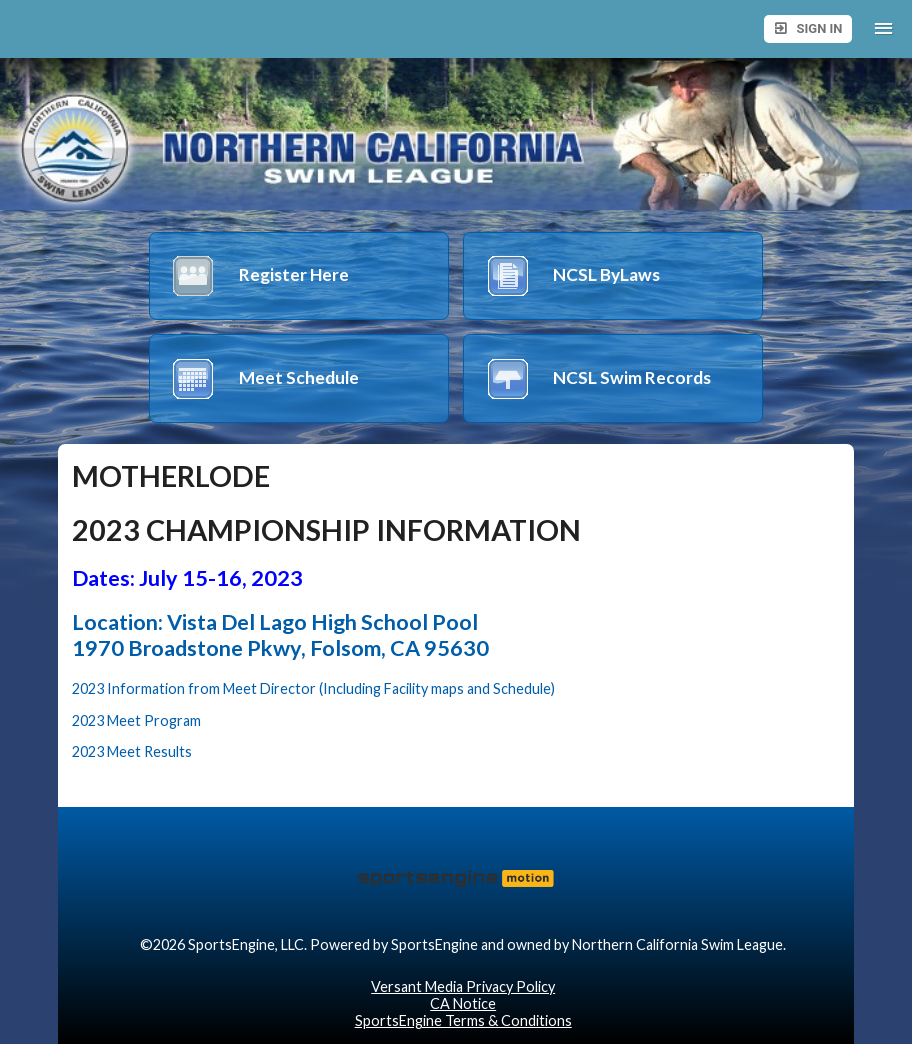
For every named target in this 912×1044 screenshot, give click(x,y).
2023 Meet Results (132, 751)
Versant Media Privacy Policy (463, 986)
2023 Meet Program (136, 720)
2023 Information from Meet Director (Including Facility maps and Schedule (311, 688)
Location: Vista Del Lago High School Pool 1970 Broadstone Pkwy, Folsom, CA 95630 (280, 635)
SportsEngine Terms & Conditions (463, 1020)
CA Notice (463, 1003)
